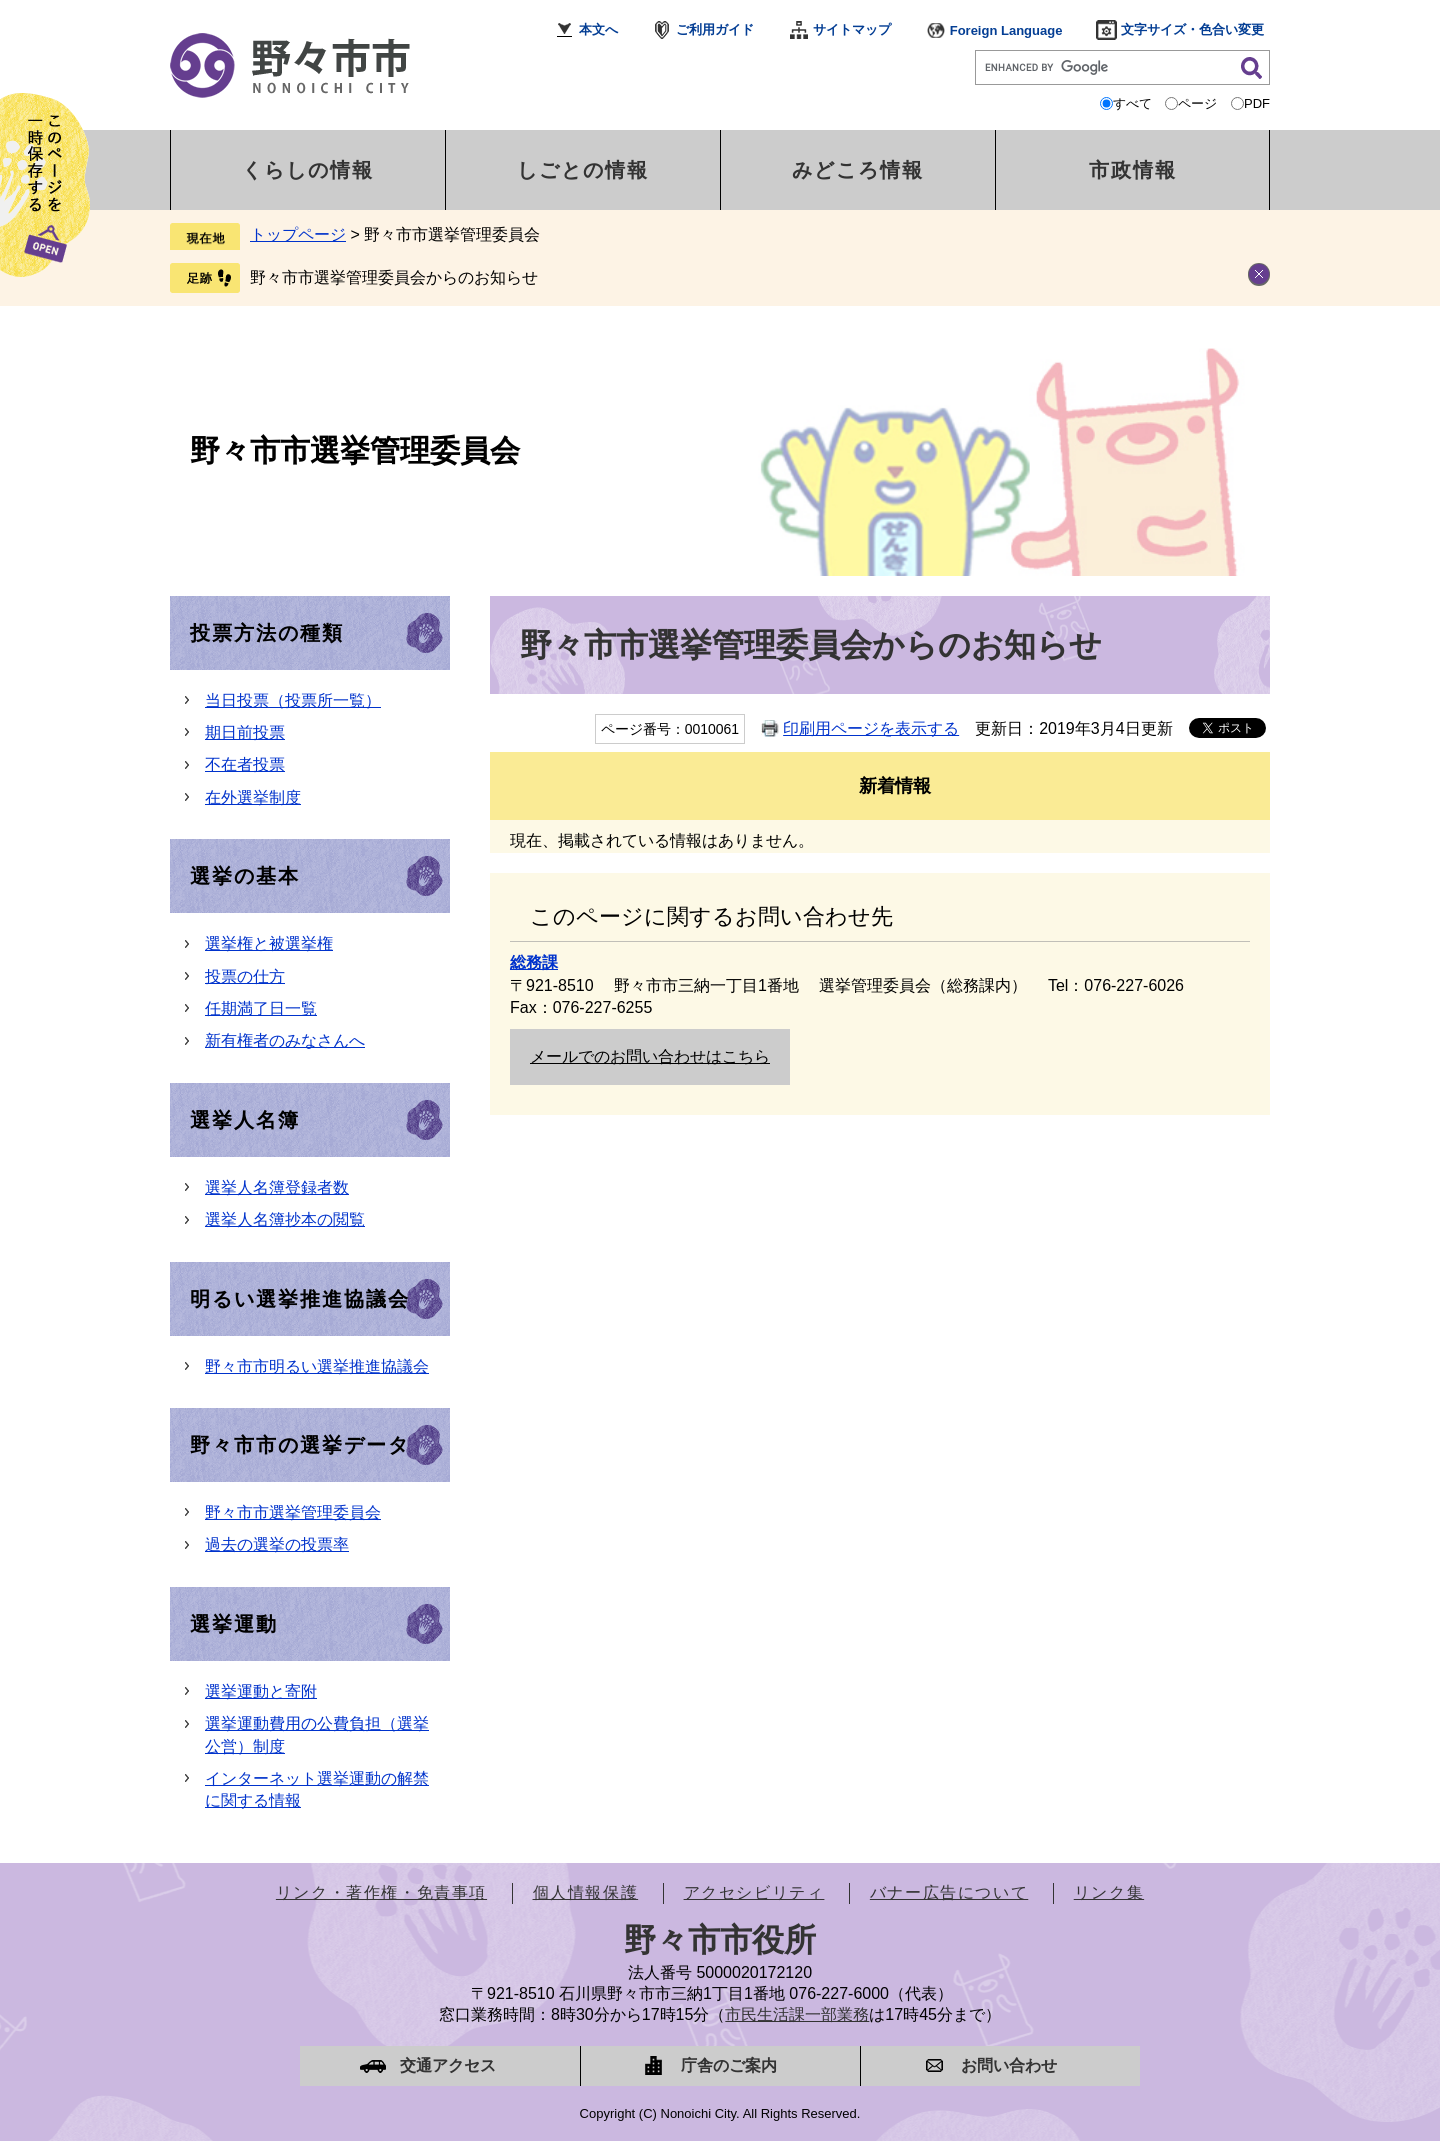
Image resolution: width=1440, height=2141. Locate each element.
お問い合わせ (1009, 2065)
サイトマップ (852, 29)
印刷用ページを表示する (871, 728)
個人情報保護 (586, 1892)
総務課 (534, 962)
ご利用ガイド (715, 29)
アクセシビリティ (754, 1892)
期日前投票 (245, 732)
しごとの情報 (583, 170)
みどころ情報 (858, 170)
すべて (1132, 103)
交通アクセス (448, 2065)
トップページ (298, 234)
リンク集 (1109, 1892)
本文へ (598, 29)
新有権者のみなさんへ (285, 1040)
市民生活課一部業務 (797, 2014)
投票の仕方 (245, 976)
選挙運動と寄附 (261, 1691)
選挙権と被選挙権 (269, 943)
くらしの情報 (308, 170)
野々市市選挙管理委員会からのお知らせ (394, 277)
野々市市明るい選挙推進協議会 (317, 1366)
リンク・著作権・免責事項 (381, 1892)
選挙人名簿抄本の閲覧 (285, 1219)
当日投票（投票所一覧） (293, 700)
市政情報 (1133, 170)
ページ (1197, 103)
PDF (1257, 103)
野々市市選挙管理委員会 (355, 450)
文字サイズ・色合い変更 (1192, 29)
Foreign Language (1006, 30)
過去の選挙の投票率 (277, 1544)
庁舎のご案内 (729, 2065)
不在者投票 (245, 764)
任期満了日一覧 (261, 1008)
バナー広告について (949, 1892)
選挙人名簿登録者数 (277, 1187)
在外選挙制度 (253, 797)
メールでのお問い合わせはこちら (650, 1056)
